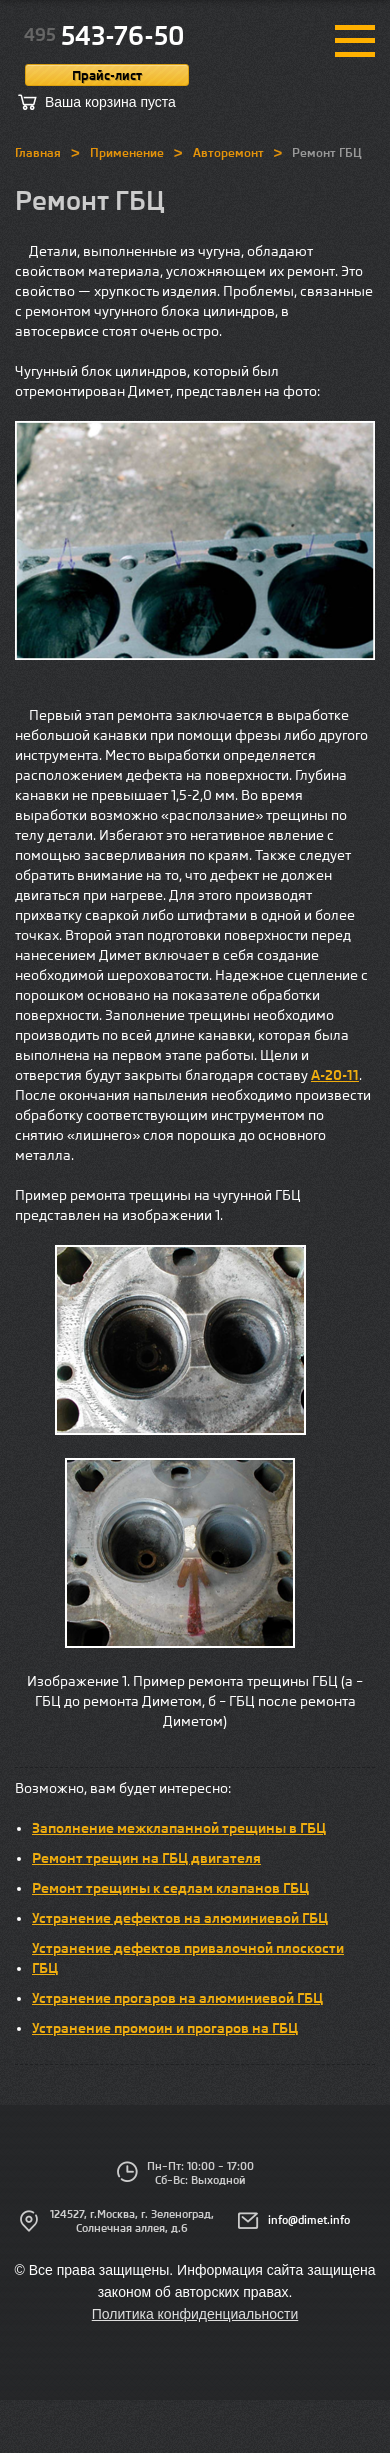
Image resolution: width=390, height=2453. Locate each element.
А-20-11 (335, 1075)
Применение (127, 152)
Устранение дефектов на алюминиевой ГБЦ (180, 1918)
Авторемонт (228, 152)
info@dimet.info (309, 2220)
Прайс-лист (107, 75)
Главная (38, 152)
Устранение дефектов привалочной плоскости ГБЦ (188, 1958)
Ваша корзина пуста (110, 102)
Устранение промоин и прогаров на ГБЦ (165, 2028)
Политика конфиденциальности (195, 2314)
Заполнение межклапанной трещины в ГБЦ (179, 1828)
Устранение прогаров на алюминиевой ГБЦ (177, 1998)
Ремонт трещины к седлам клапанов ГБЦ (170, 1888)
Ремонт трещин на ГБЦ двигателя (146, 1858)
